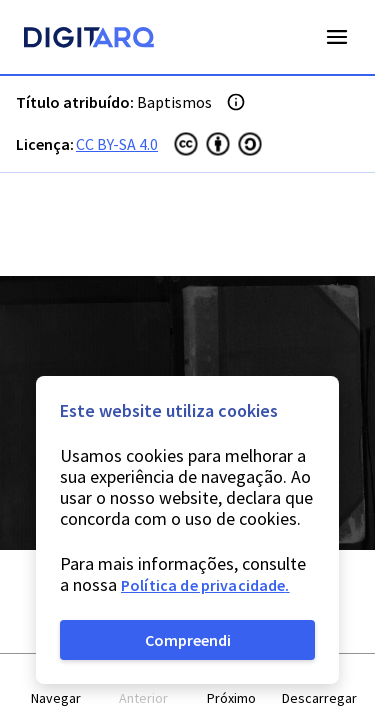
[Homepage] (89, 40)
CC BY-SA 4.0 (117, 144)
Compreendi (188, 640)
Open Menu (337, 37)
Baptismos (174, 102)
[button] (56, 687)
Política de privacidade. (205, 585)
